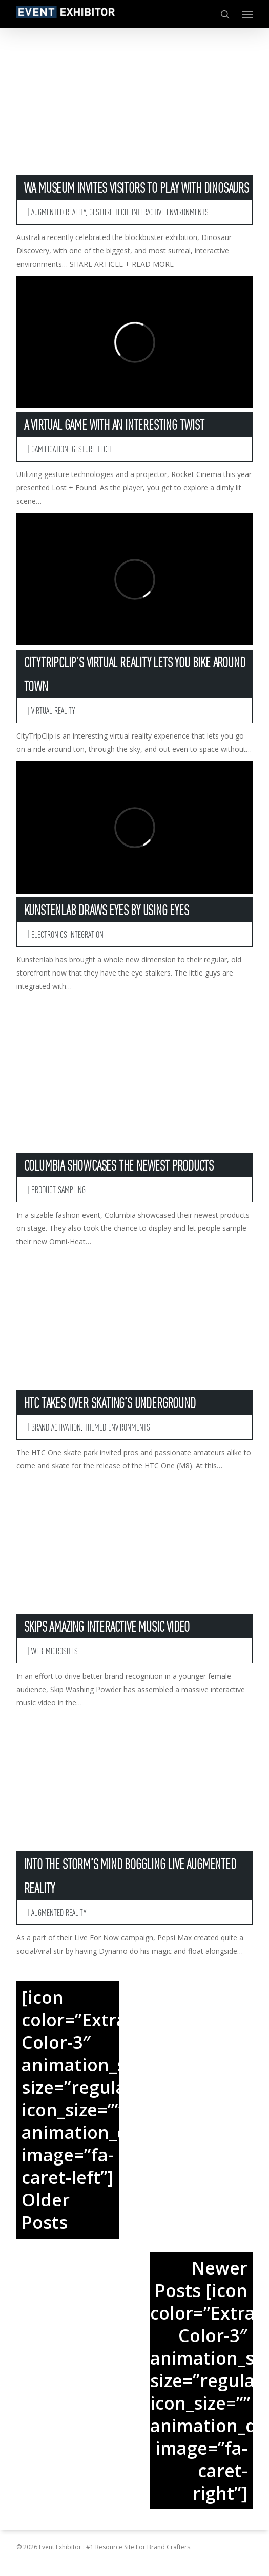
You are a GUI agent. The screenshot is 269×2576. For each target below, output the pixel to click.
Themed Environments (117, 1427)
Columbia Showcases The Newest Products (119, 1165)
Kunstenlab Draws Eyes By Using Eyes (106, 909)
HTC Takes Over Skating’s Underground (110, 1402)
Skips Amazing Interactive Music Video (107, 1626)
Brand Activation (56, 1427)
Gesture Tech (108, 212)
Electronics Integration (67, 934)
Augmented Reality (58, 212)
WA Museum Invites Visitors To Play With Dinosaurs (136, 187)
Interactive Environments (170, 212)
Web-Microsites (54, 1650)
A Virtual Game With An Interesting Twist (114, 424)
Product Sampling (58, 1189)
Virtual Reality (53, 710)
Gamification (49, 448)
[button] (247, 14)
